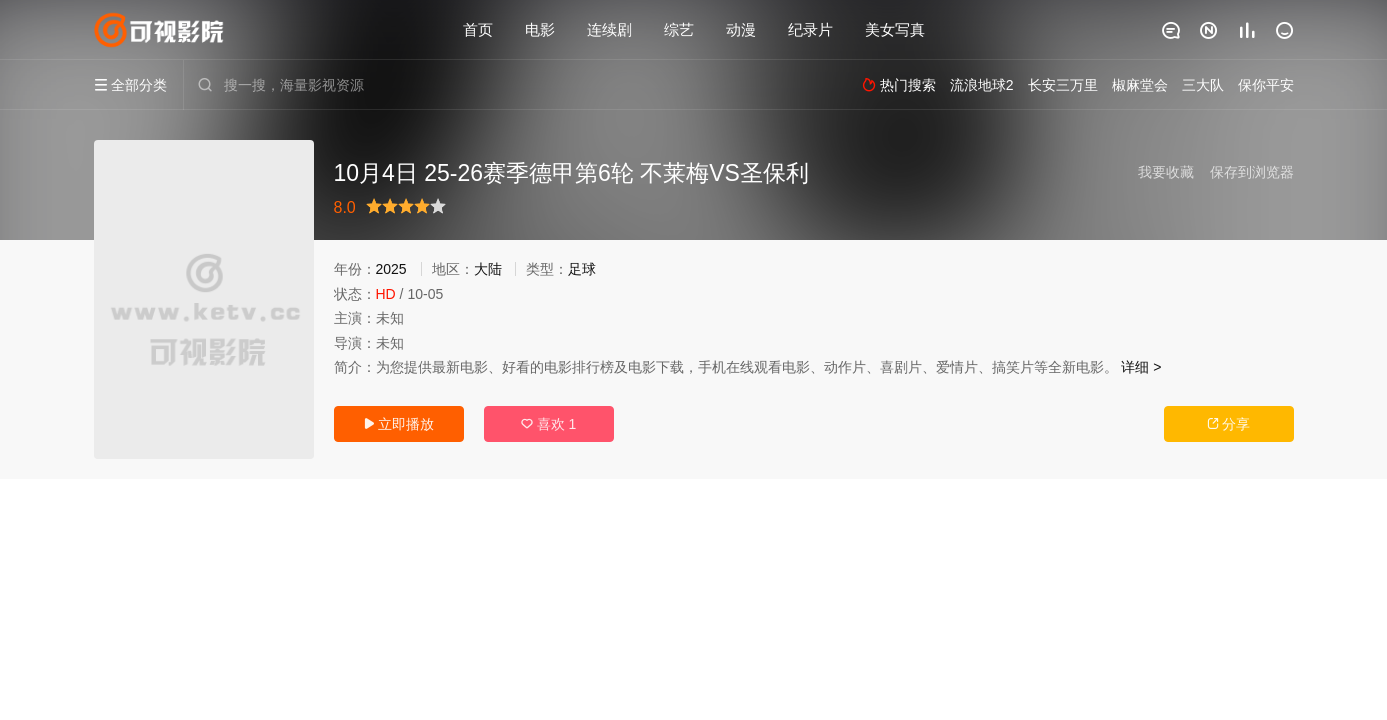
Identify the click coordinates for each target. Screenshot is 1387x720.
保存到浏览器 (1252, 172)
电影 (540, 29)
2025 (391, 269)
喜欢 (549, 424)
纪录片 (810, 29)
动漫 (741, 29)
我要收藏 (1166, 172)
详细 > (1141, 367)
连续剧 (609, 29)
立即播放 (399, 424)
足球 (582, 269)
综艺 (679, 29)
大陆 (488, 269)
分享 (1229, 424)
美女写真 (895, 29)
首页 (478, 29)
